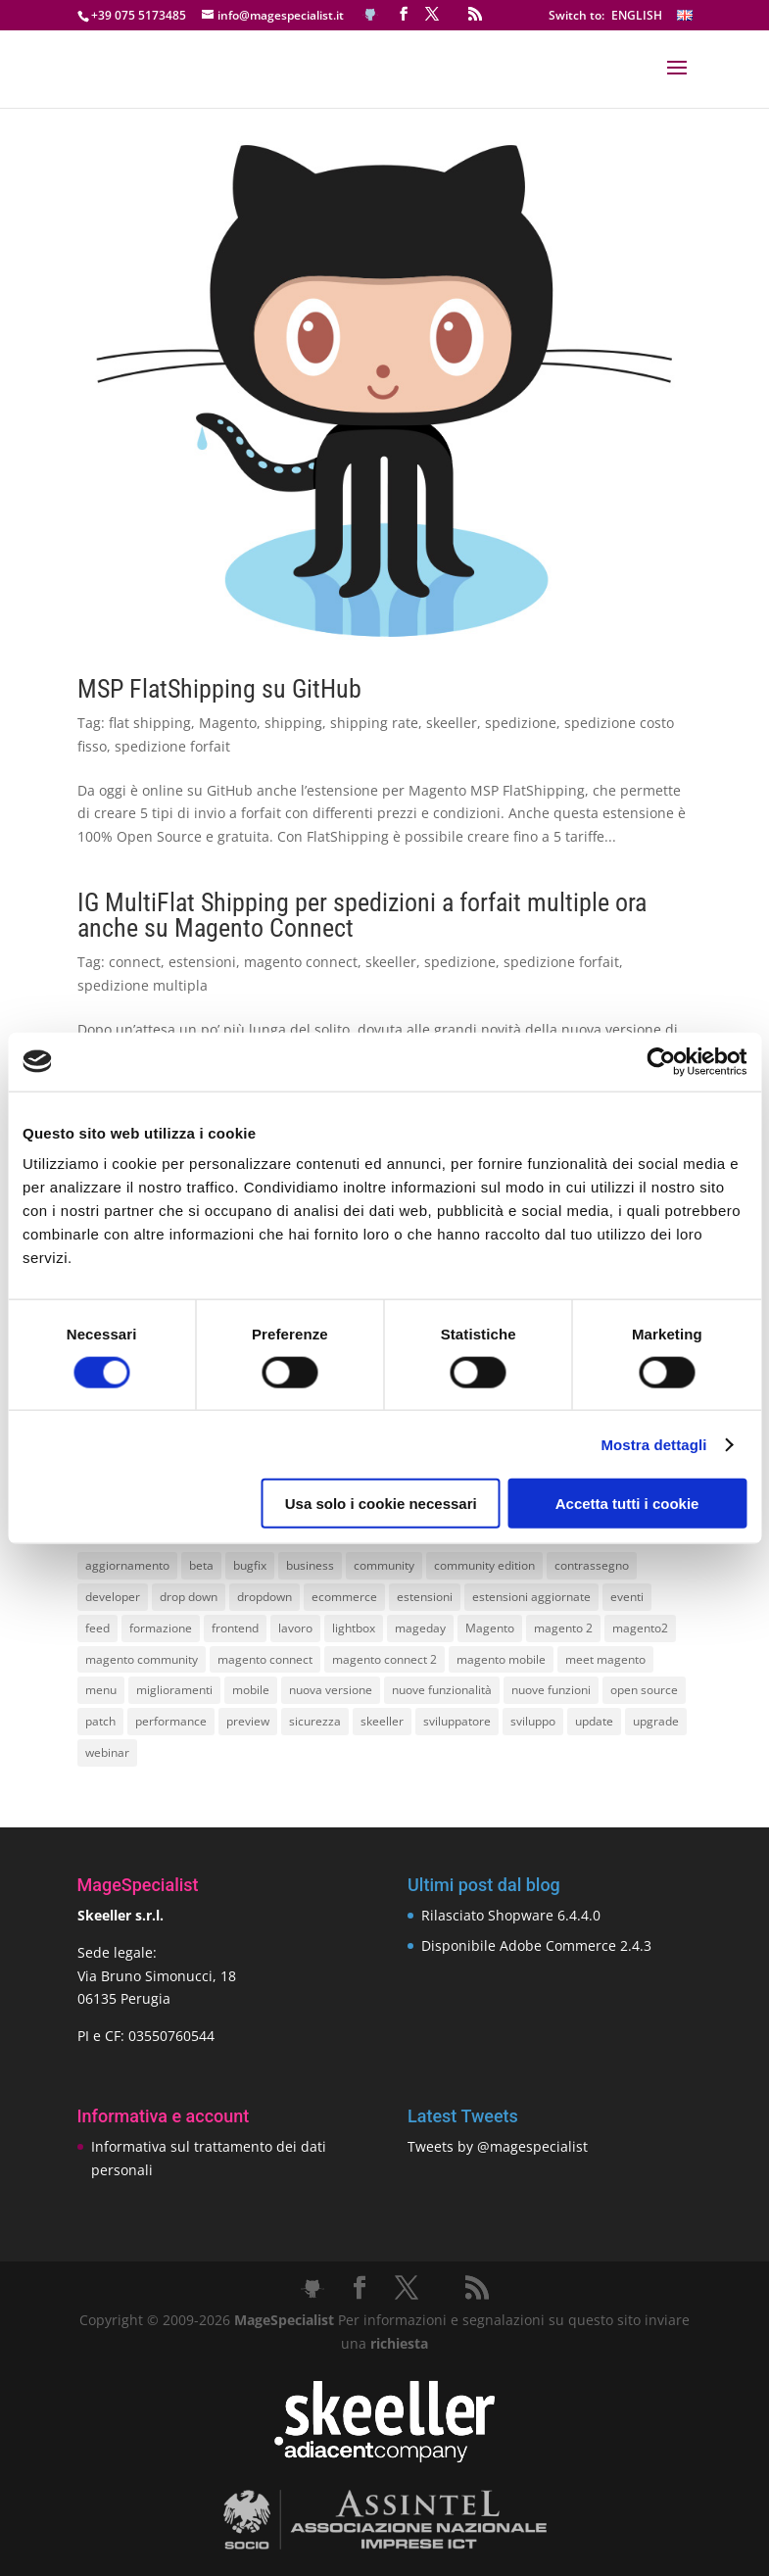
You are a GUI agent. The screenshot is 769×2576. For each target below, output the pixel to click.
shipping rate (374, 722)
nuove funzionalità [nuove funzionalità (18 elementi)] (442, 1689)
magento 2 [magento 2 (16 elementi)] (563, 1628)
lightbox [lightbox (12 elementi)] (353, 1628)
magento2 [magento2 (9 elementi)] (640, 1628)
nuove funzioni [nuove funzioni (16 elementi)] (551, 1689)
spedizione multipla (142, 985)
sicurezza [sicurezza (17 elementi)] (315, 1721)
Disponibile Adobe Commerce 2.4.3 (536, 1945)
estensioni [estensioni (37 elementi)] (425, 1596)
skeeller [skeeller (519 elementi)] (382, 1721)
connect (135, 961)
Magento (228, 722)
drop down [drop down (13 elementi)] (188, 1596)
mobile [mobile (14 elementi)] (250, 1689)
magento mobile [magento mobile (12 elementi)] (501, 1659)
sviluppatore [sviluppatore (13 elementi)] (457, 1721)
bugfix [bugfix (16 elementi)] (249, 1565)
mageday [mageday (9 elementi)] (420, 1628)
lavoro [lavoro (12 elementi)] (295, 1628)
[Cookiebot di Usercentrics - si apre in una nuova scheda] (660, 1061)
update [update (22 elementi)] (594, 1721)
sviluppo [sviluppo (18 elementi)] (532, 1721)
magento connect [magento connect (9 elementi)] (264, 1659)
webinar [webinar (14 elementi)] (107, 1752)
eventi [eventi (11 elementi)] (627, 1596)
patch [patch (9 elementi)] (100, 1721)
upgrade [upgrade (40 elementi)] (656, 1721)
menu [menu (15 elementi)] (101, 1689)
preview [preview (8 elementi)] (247, 1721)
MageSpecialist (284, 2319)
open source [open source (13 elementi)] (644, 1689)
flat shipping (150, 722)
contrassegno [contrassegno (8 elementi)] (591, 1565)
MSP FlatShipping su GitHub (219, 689)
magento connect (301, 961)
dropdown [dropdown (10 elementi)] (264, 1596)
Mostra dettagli (653, 1443)
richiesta (397, 2343)
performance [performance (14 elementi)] (171, 1721)
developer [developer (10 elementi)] (112, 1596)
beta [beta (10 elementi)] (201, 1565)
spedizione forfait (172, 746)
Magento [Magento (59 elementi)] (489, 1628)
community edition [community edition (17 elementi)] (484, 1565)
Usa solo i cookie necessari (381, 1503)
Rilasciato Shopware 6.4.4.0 (511, 1915)
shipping (293, 722)
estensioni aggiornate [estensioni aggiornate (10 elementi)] (531, 1596)
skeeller (451, 722)
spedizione (520, 722)
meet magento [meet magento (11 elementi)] (605, 1659)
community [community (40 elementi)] (384, 1565)
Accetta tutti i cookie (627, 1503)
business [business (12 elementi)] (310, 1565)
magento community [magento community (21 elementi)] (141, 1659)
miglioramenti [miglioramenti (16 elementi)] (174, 1689)
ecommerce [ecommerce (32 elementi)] (344, 1596)
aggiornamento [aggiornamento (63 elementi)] (127, 1565)
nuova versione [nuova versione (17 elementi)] (330, 1689)
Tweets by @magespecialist (498, 2146)
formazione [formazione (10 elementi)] (160, 1628)
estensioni (202, 961)
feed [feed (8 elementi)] (97, 1628)
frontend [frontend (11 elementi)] (235, 1628)
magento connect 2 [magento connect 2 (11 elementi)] (384, 1659)
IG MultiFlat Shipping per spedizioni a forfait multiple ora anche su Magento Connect (362, 915)
